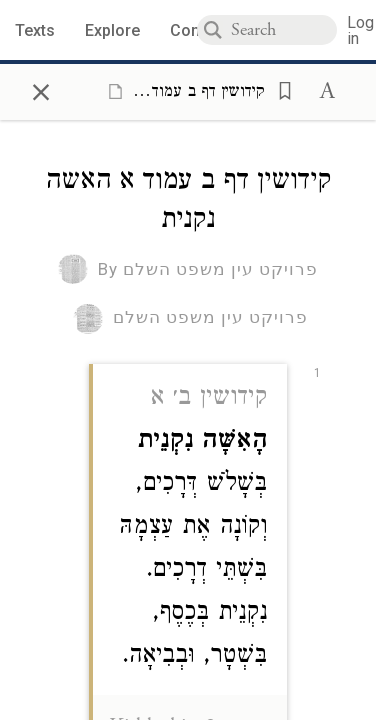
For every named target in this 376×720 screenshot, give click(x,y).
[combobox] (284, 30)
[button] (279, 89)
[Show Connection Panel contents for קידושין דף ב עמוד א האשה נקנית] (182, 91)
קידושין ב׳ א (208, 399)
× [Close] (41, 89)
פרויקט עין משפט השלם (210, 317)
